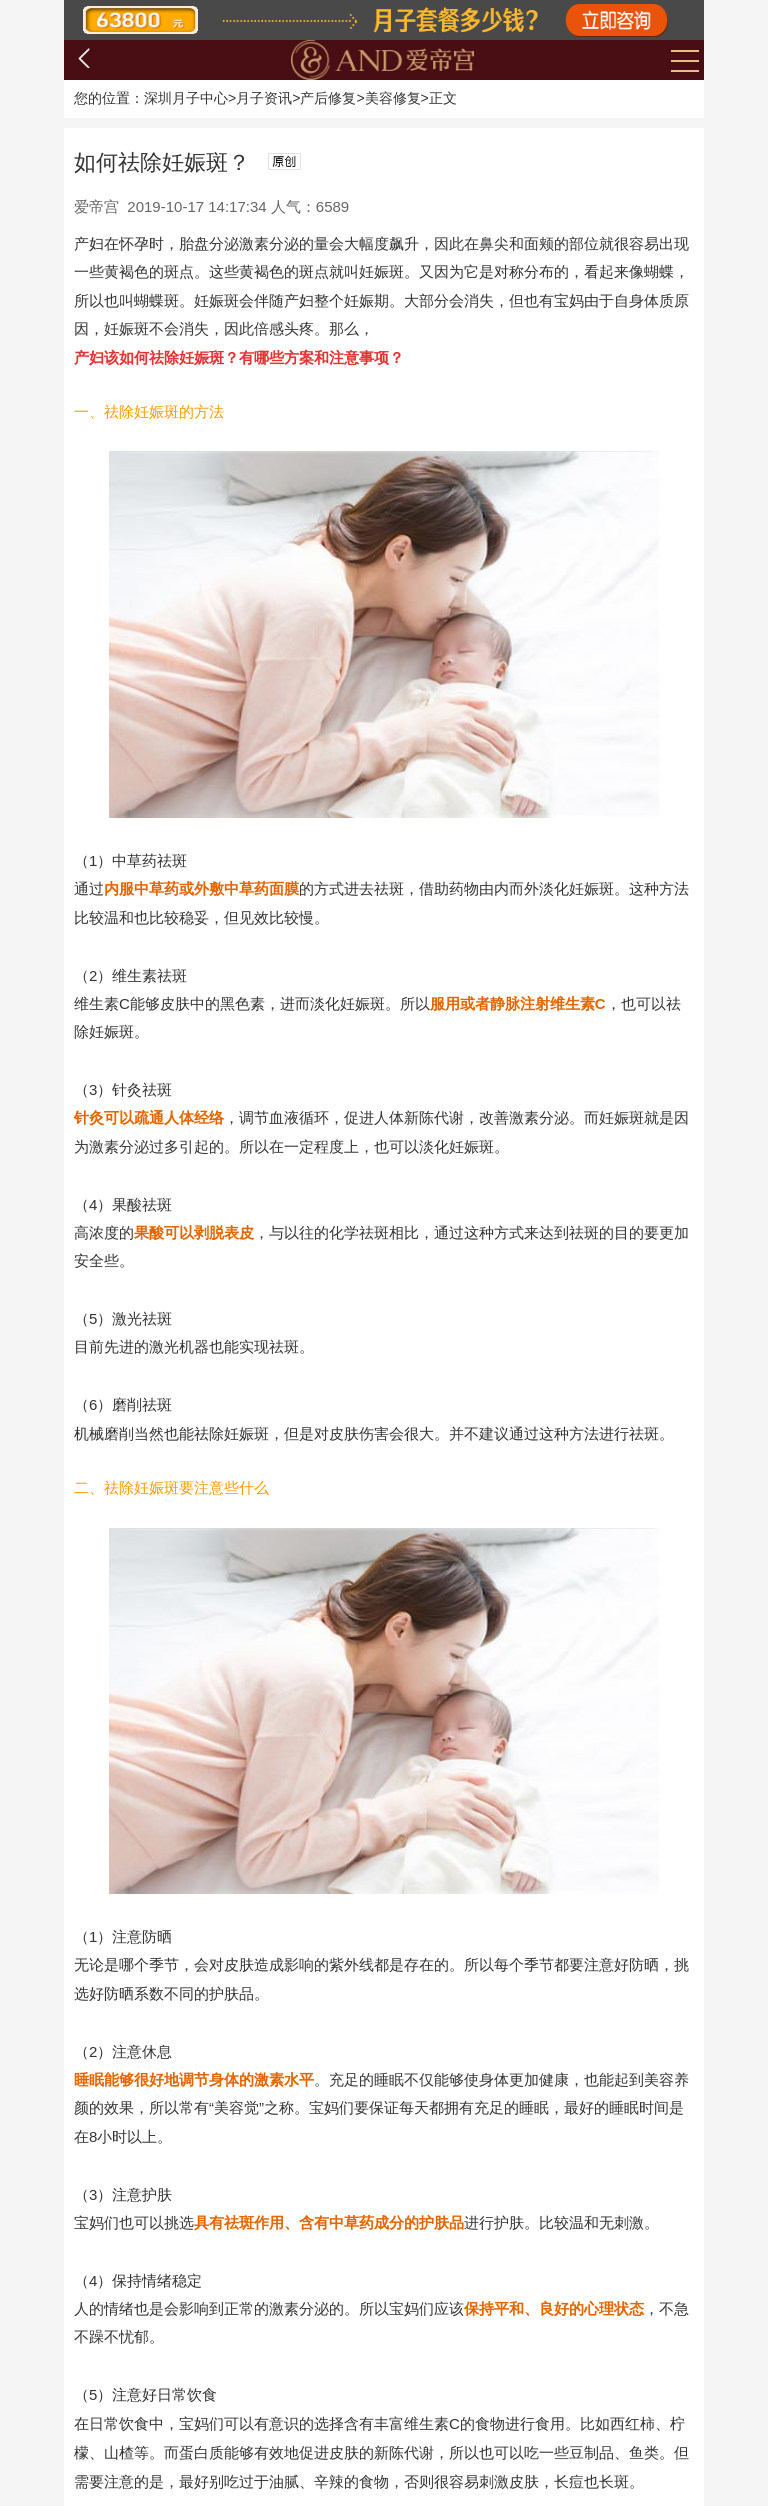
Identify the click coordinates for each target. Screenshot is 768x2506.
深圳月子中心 (186, 98)
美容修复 (393, 98)
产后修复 (328, 98)
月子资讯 (264, 98)
